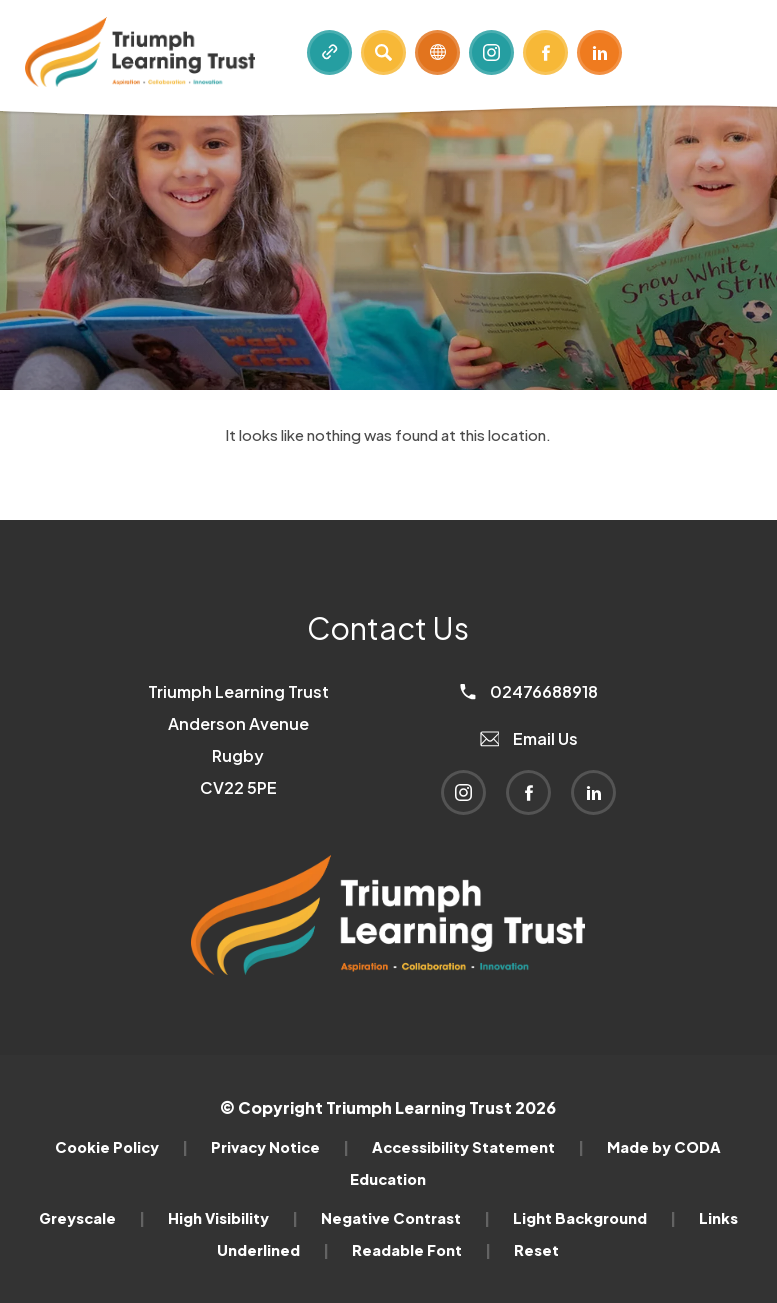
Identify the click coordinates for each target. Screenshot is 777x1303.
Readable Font (421, 1250)
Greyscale (92, 1218)
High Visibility (233, 1218)
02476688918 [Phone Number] (529, 691)
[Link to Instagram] (491, 52)
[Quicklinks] (329, 52)
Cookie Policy (121, 1147)
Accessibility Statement (478, 1147)
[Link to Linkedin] (599, 52)
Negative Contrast (405, 1218)
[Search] (383, 52)
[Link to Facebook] (545, 52)
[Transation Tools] (437, 52)
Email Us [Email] (529, 738)
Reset (536, 1250)
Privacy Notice (280, 1147)
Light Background (594, 1218)
